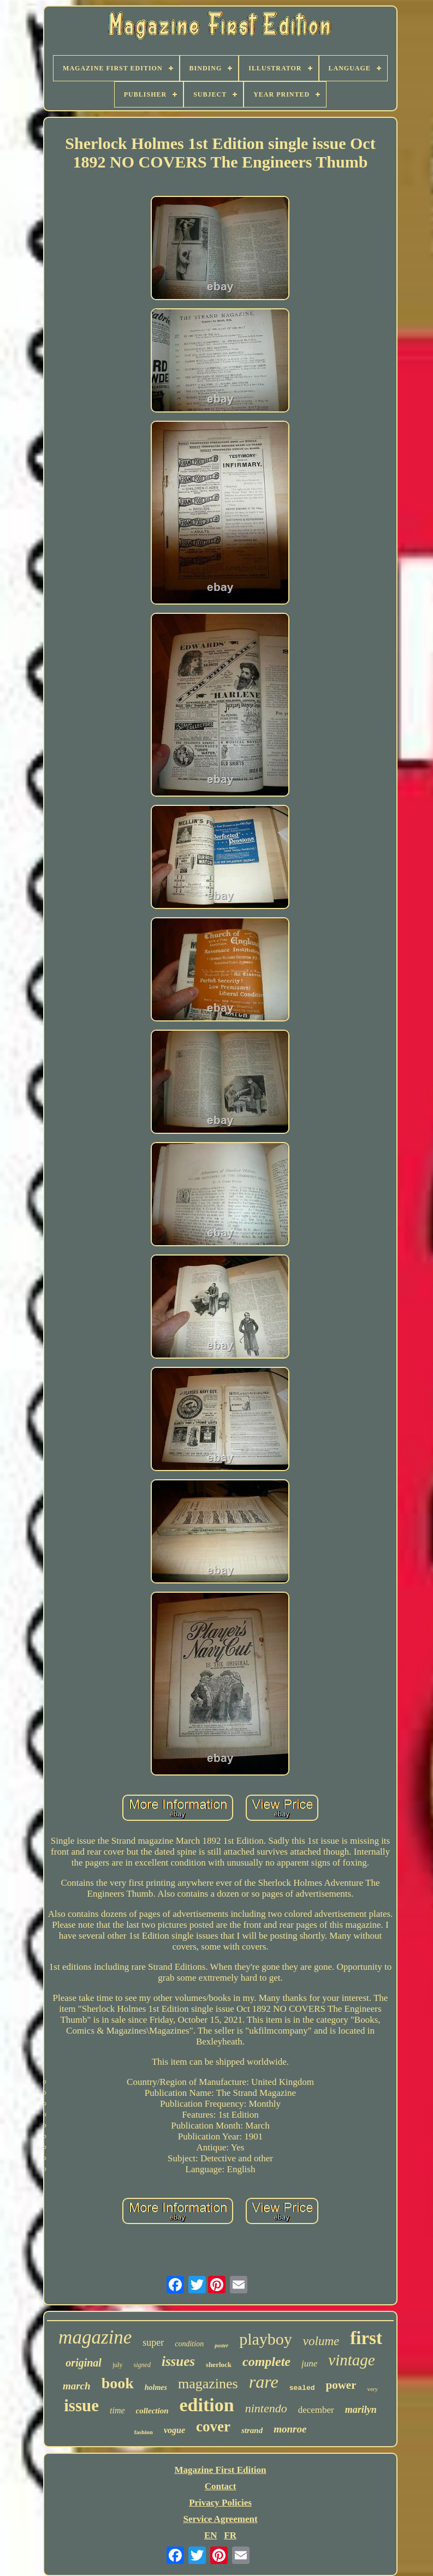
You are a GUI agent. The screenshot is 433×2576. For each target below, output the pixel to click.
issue (81, 2405)
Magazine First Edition (220, 2470)
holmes (156, 2387)
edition (207, 2405)
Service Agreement (220, 2519)
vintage (351, 2360)
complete (266, 2361)
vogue (174, 2430)
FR (230, 2535)
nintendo (266, 2408)
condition (189, 2344)
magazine (95, 2337)
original (84, 2363)
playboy (265, 2339)
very (372, 2389)
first (366, 2338)
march (77, 2386)
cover (213, 2426)
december (316, 2410)
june (309, 2363)
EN (210, 2535)
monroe (290, 2429)
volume (321, 2341)
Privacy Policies (220, 2502)
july (117, 2365)
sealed (302, 2388)
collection (152, 2410)
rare (263, 2382)
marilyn (361, 2409)
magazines (208, 2384)
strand (252, 2430)
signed (142, 2365)
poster (221, 2345)
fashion (143, 2432)
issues (178, 2361)
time (117, 2410)
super (153, 2342)
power (340, 2385)
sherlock (219, 2364)
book (118, 2383)
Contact (220, 2486)
